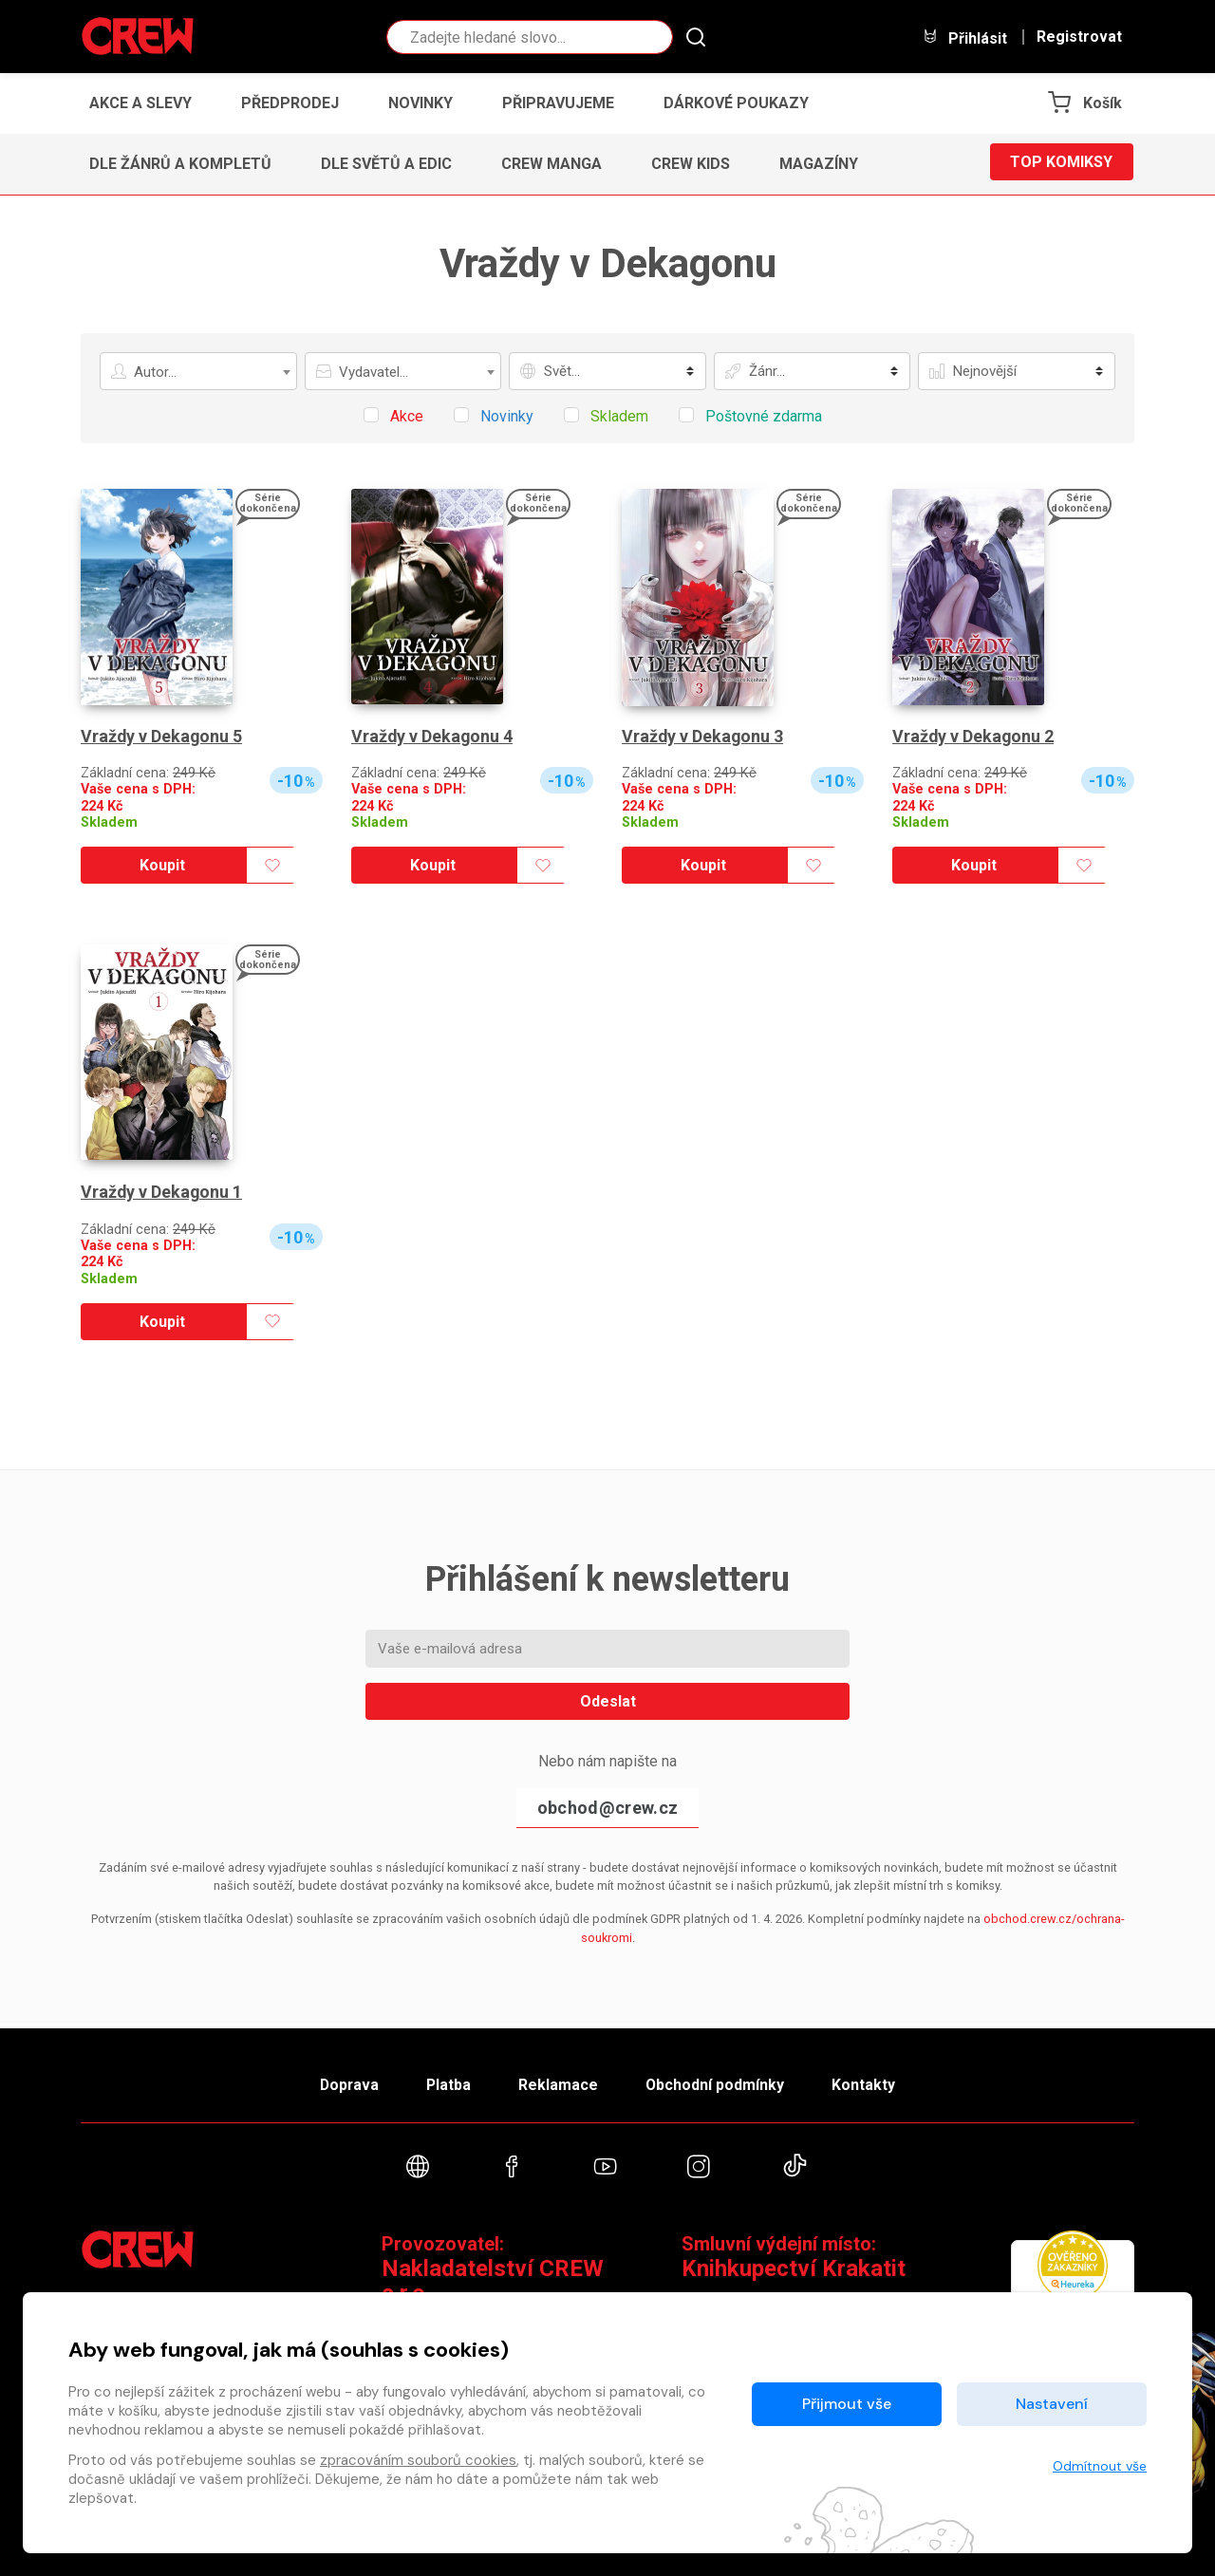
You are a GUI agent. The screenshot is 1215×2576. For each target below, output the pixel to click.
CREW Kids (690, 164)
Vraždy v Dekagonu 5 (162, 736)
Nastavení (1052, 2404)
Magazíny (818, 164)
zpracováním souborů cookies (418, 2460)
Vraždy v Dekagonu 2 (974, 736)
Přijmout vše (846, 2404)
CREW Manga (551, 164)
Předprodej (290, 103)
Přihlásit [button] (964, 37)
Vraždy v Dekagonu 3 (703, 736)
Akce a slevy (140, 103)
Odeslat (608, 1701)
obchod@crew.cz (607, 1808)
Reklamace (559, 2080)
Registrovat (1079, 37)
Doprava (338, 2080)
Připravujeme (558, 103)
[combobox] (198, 371)
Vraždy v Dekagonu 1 (162, 1192)
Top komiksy (1061, 164)
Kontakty (875, 2080)
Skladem (109, 822)
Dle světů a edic (386, 164)
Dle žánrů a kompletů (180, 164)
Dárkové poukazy (736, 103)
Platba (444, 2080)
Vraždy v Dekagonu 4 (432, 736)
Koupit (162, 865)
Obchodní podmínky (721, 2080)
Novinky (420, 103)
